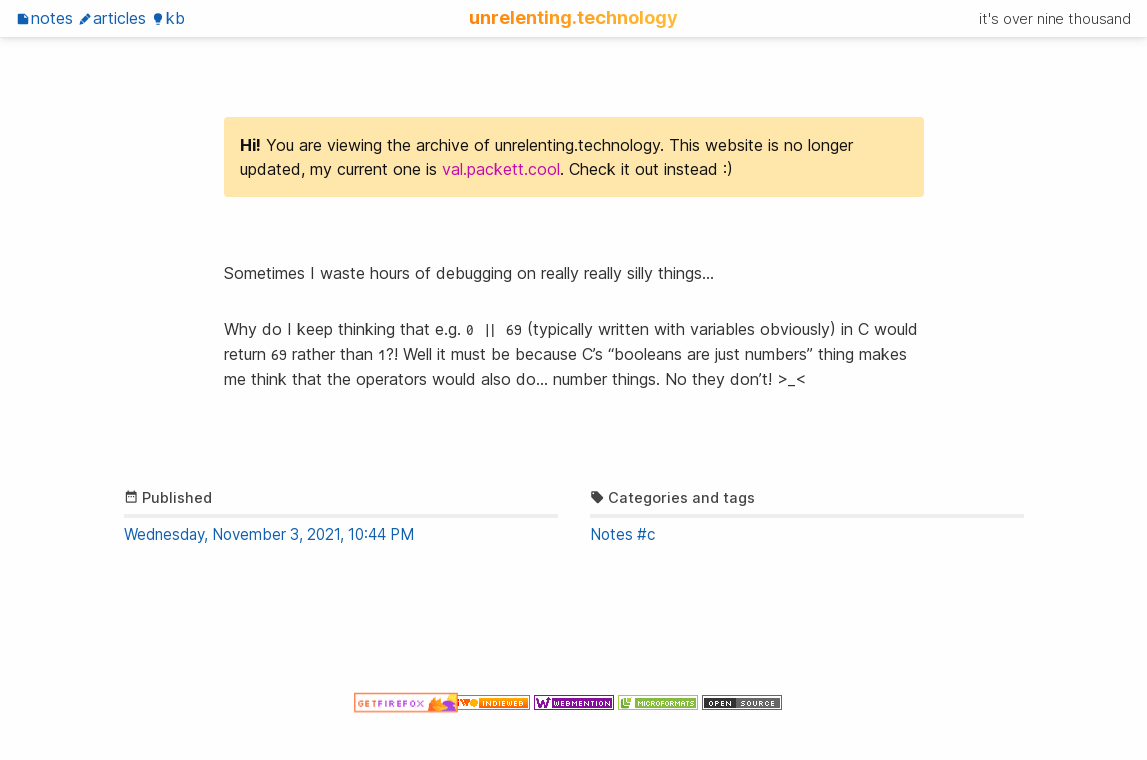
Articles (112, 18)
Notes (44, 18)
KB (168, 18)
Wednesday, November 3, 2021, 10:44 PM (269, 534)
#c (646, 534)
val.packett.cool (501, 169)
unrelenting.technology (573, 17)
